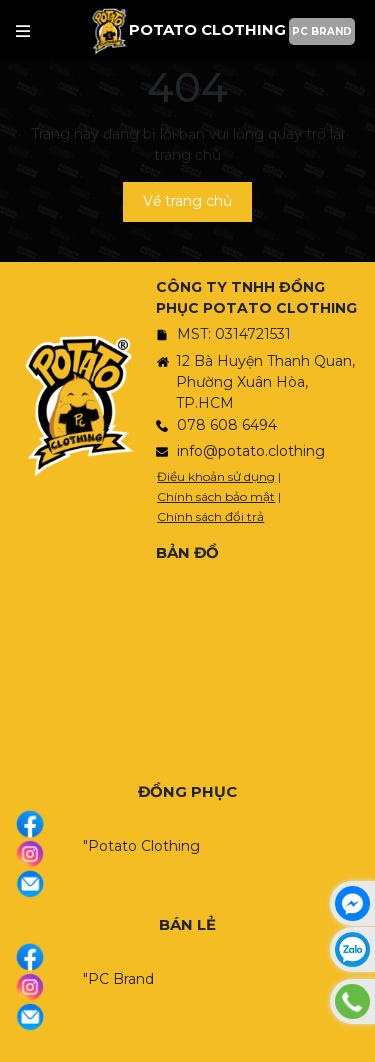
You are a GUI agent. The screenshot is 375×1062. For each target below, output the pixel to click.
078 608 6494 (227, 425)
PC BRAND (322, 31)
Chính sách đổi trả (210, 516)
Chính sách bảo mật (216, 496)
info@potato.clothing (251, 451)
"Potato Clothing (141, 846)
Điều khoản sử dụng (216, 476)
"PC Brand (118, 979)
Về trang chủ (187, 201)
